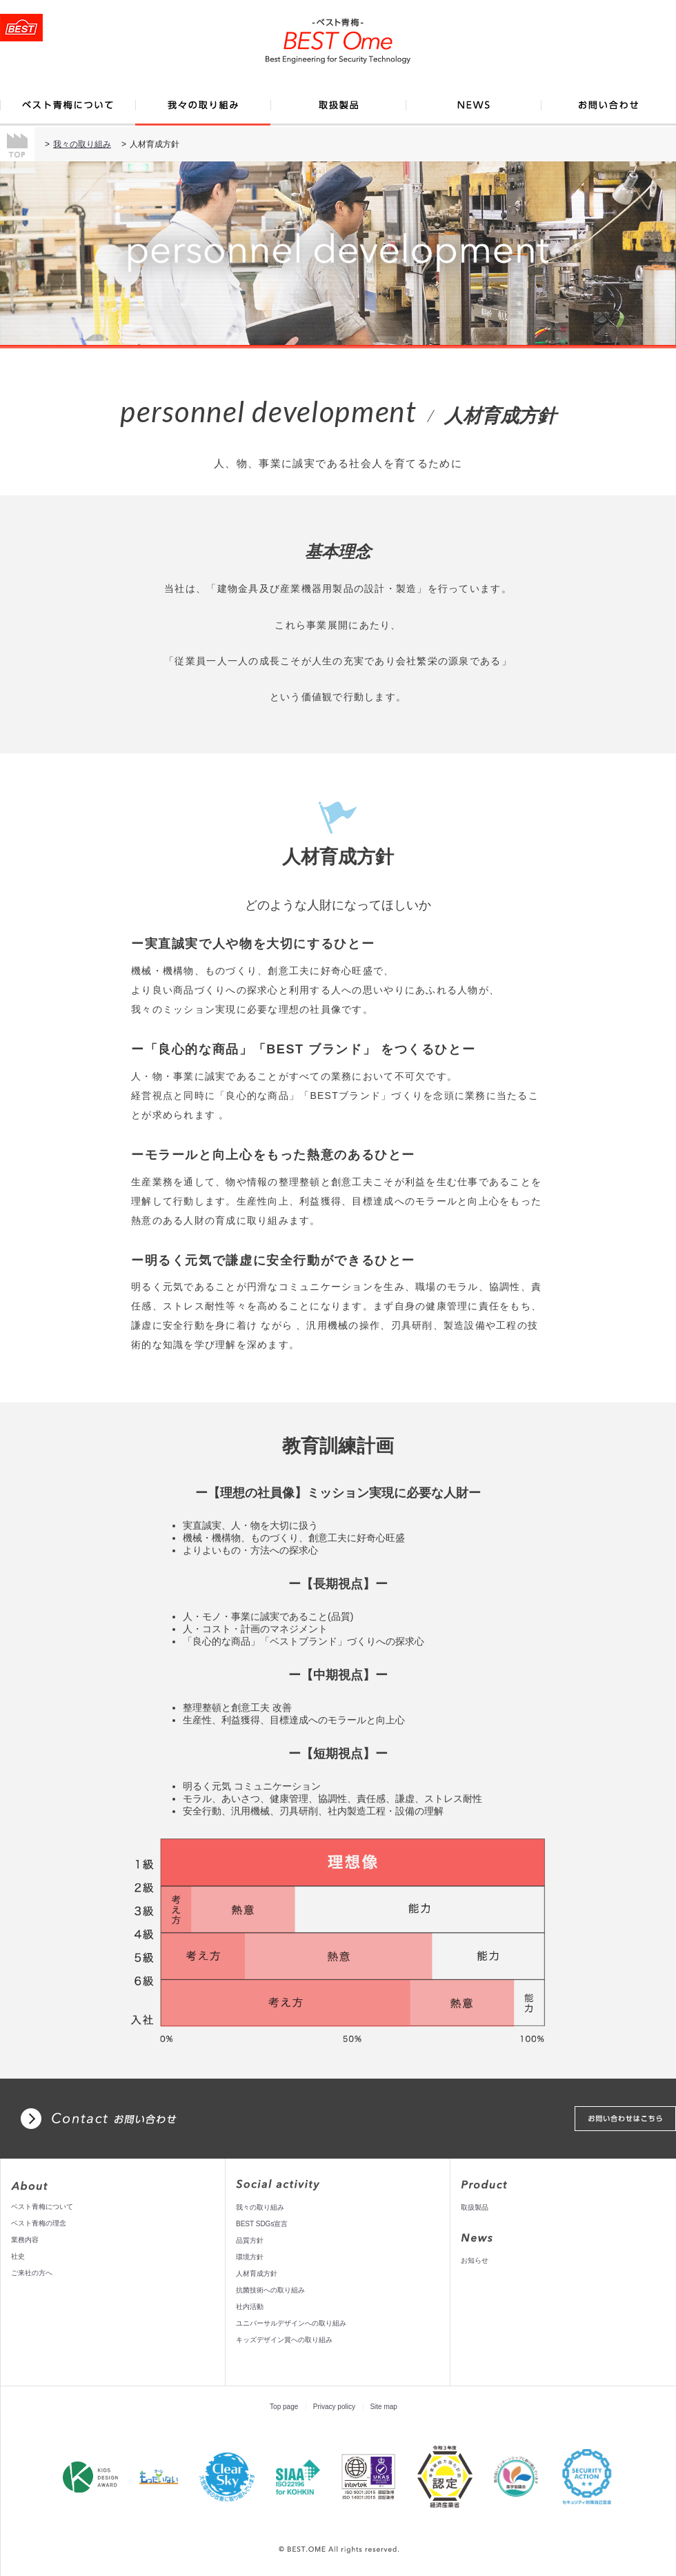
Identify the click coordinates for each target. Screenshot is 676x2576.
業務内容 (25, 2239)
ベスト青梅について (42, 2206)
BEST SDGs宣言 (262, 2224)
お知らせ (474, 2260)
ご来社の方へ (31, 2273)
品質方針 (250, 2240)
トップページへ (21, 27)
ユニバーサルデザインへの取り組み (291, 2323)
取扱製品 (474, 2207)
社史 (18, 2256)
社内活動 (250, 2306)
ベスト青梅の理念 (38, 2223)
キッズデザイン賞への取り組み (284, 2340)
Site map (383, 2406)
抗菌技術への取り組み (270, 2290)
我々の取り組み (82, 144)
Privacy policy (334, 2406)
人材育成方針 (256, 2273)
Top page (284, 2406)
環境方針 (250, 2257)
